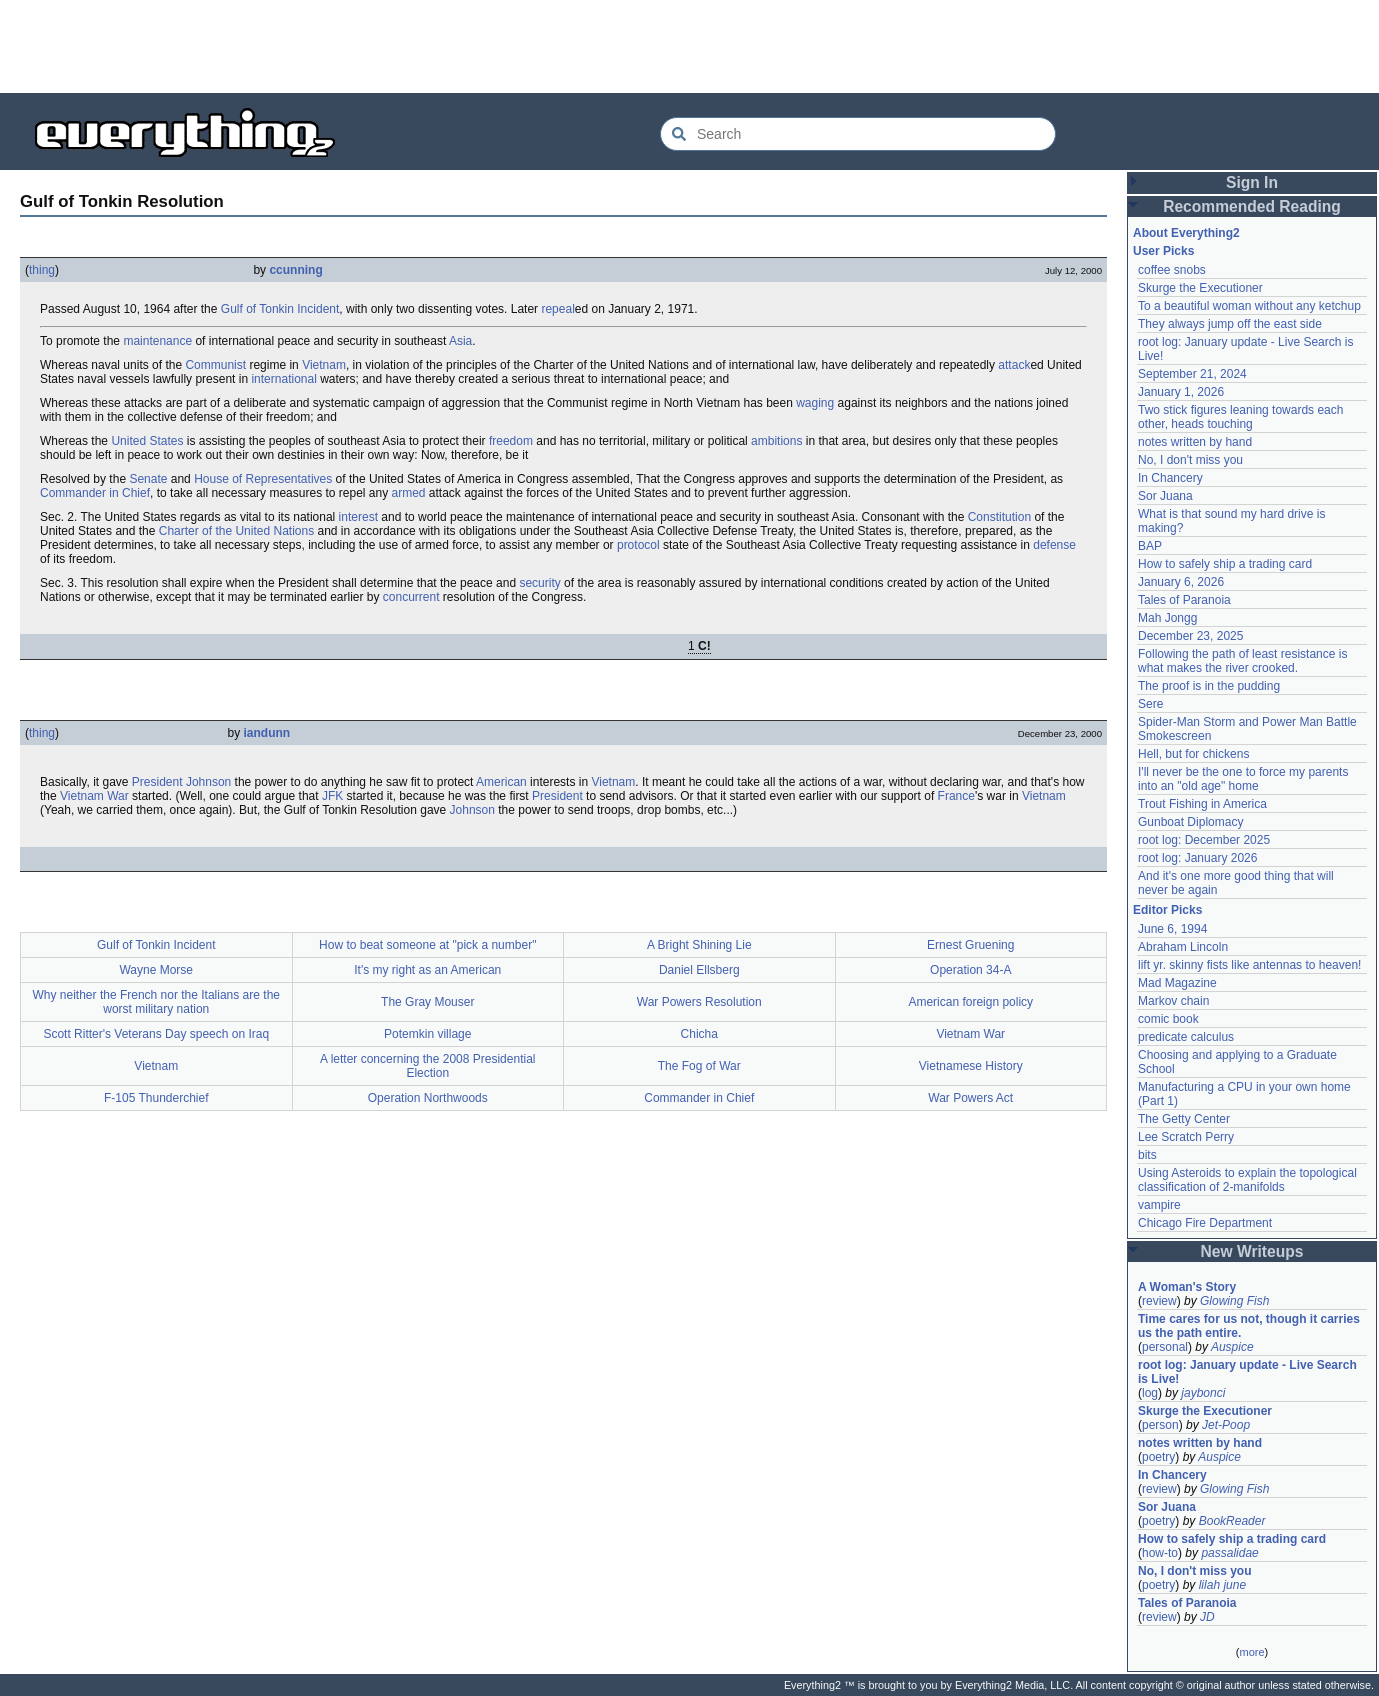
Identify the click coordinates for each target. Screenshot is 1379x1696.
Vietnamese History (971, 1066)
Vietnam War (94, 796)
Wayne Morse (156, 970)
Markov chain (1173, 1001)
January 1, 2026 (1181, 392)
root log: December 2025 (1204, 840)
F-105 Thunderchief (156, 1098)
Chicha (699, 1034)
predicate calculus (1186, 1037)
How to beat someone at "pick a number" (427, 945)
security (539, 583)
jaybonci (1203, 1393)
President (157, 782)
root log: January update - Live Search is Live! (1247, 1372)
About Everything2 (1186, 233)
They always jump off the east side (1230, 324)
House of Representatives (263, 479)
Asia (460, 341)
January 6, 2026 (1181, 582)
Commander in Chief (95, 493)
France (956, 796)
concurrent (411, 597)
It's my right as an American (427, 970)
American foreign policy (970, 1002)
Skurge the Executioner (1200, 288)
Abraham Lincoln (1183, 947)
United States (147, 441)
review (1159, 1301)
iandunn (267, 733)
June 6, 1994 (1172, 929)
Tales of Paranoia (1184, 600)
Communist (215, 365)
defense (1054, 545)
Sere (1150, 704)
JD (1207, 1617)
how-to (1160, 1553)
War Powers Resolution (699, 1002)
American (501, 782)
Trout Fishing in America (1202, 804)
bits (1147, 1155)
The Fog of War (699, 1066)
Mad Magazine (1177, 983)
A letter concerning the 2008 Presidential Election (427, 1066)
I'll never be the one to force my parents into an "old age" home (1243, 779)
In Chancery (1170, 478)
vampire (1159, 1205)
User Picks (1163, 251)
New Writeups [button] (1252, 1251)
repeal (557, 309)
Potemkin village (427, 1034)
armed (409, 493)
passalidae (1229, 1553)
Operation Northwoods (428, 1098)
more (1251, 1652)
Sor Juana (1165, 496)
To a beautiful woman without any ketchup (1249, 306)
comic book (1168, 1019)
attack (1014, 365)
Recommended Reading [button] (1252, 206)
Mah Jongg (1167, 618)
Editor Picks (1167, 910)
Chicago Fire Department (1205, 1223)
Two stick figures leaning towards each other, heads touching (1240, 417)
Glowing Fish (1234, 1301)
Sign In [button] (1252, 182)
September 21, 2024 (1192, 374)
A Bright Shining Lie (699, 945)
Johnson (208, 782)
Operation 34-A (970, 970)
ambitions (776, 441)
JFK (332, 796)
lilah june (1222, 1585)
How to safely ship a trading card (1225, 564)
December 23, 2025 (1190, 636)
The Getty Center (1184, 1119)
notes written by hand (1195, 442)
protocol (638, 545)
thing (42, 270)
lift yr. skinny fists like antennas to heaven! (1249, 965)
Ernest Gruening (970, 945)
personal (1165, 1347)
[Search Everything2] (858, 134)
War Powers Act (970, 1098)
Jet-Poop (1226, 1425)
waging (815, 403)
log (1150, 1393)
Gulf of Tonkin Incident (280, 309)
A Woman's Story (1187, 1287)
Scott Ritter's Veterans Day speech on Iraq (156, 1034)
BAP (1150, 546)
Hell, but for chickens (1193, 754)
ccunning (295, 270)
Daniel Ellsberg (699, 970)
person (1160, 1425)
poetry (1158, 1457)
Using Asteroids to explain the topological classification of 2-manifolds (1247, 1180)
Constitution (999, 517)
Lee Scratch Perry (1186, 1137)
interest (358, 517)
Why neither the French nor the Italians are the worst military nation (156, 1002)
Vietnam (324, 365)
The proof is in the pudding (1209, 686)
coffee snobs (1172, 270)
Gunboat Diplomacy (1190, 822)
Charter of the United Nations (236, 531)
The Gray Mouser (427, 1002)
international (283, 379)
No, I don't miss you (1190, 460)
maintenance (157, 341)
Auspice (1232, 1347)
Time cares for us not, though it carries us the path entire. (1249, 1326)
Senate (148, 479)
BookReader (1232, 1521)
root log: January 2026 (1197, 858)
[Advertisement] (690, 45)
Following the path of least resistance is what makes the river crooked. (1242, 661)
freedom (511, 441)
